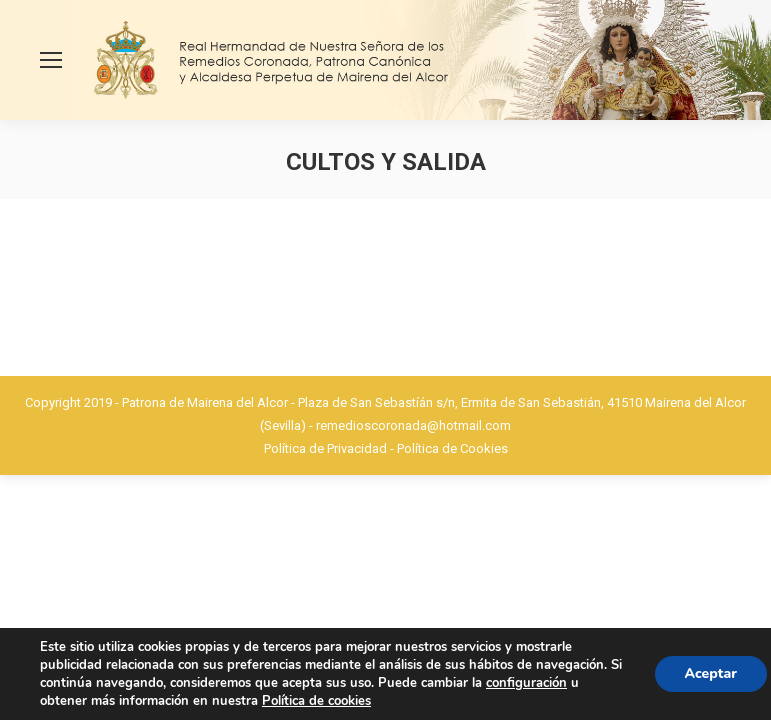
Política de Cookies (452, 448)
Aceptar (711, 673)
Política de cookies (316, 701)
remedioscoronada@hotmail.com (413, 425)
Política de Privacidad (325, 448)
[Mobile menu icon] (51, 60)
